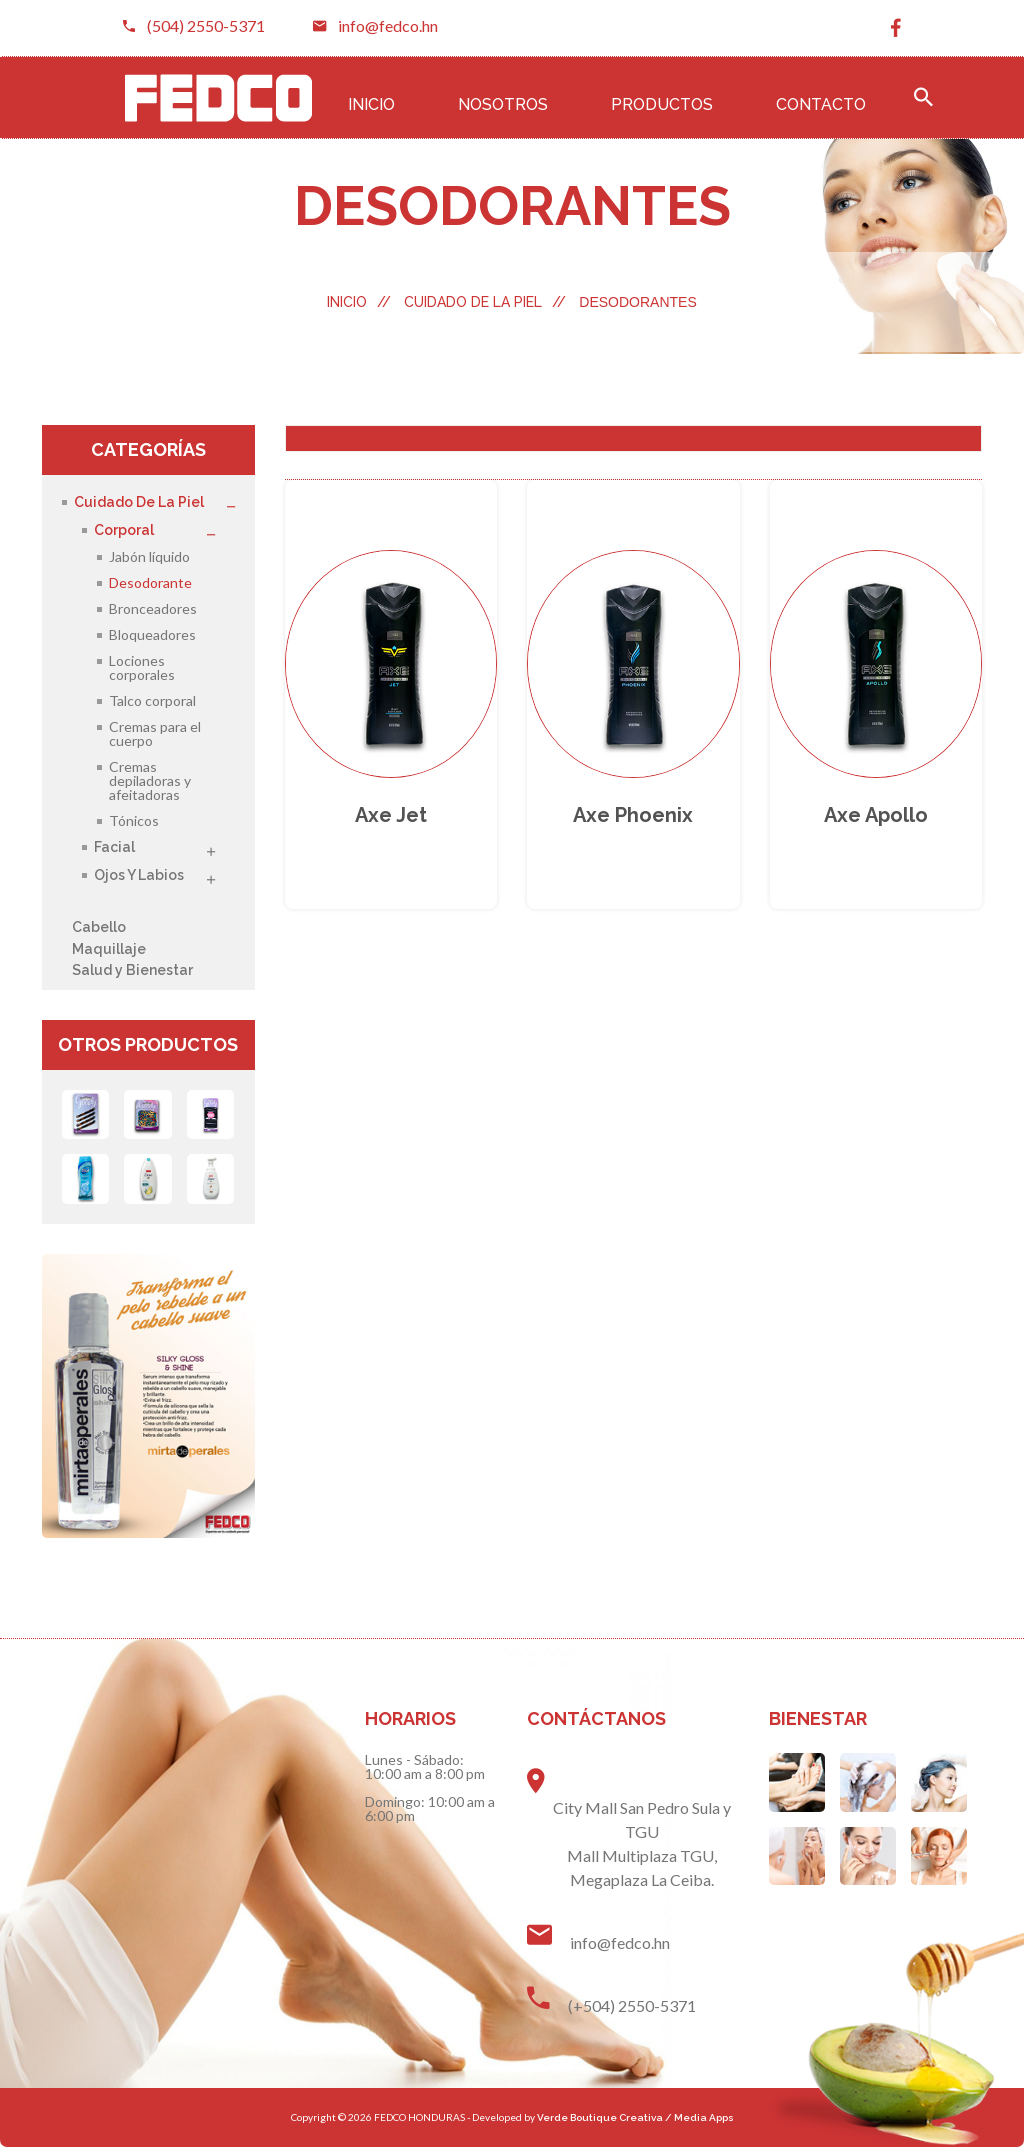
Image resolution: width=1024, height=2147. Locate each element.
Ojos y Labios (139, 875)
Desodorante (150, 582)
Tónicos (134, 820)
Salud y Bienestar (132, 970)
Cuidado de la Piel (485, 302)
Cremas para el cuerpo (155, 733)
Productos (662, 104)
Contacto (821, 104)
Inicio (371, 104)
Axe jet (391, 815)
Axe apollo (876, 815)
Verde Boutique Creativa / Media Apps (635, 2117)
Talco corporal (152, 700)
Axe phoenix (633, 815)
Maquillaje (109, 949)
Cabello (99, 927)
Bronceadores (153, 608)
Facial (114, 847)
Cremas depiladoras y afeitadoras (150, 780)
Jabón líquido (149, 556)
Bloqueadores (152, 634)
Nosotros (503, 104)
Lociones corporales (142, 667)
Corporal (124, 530)
